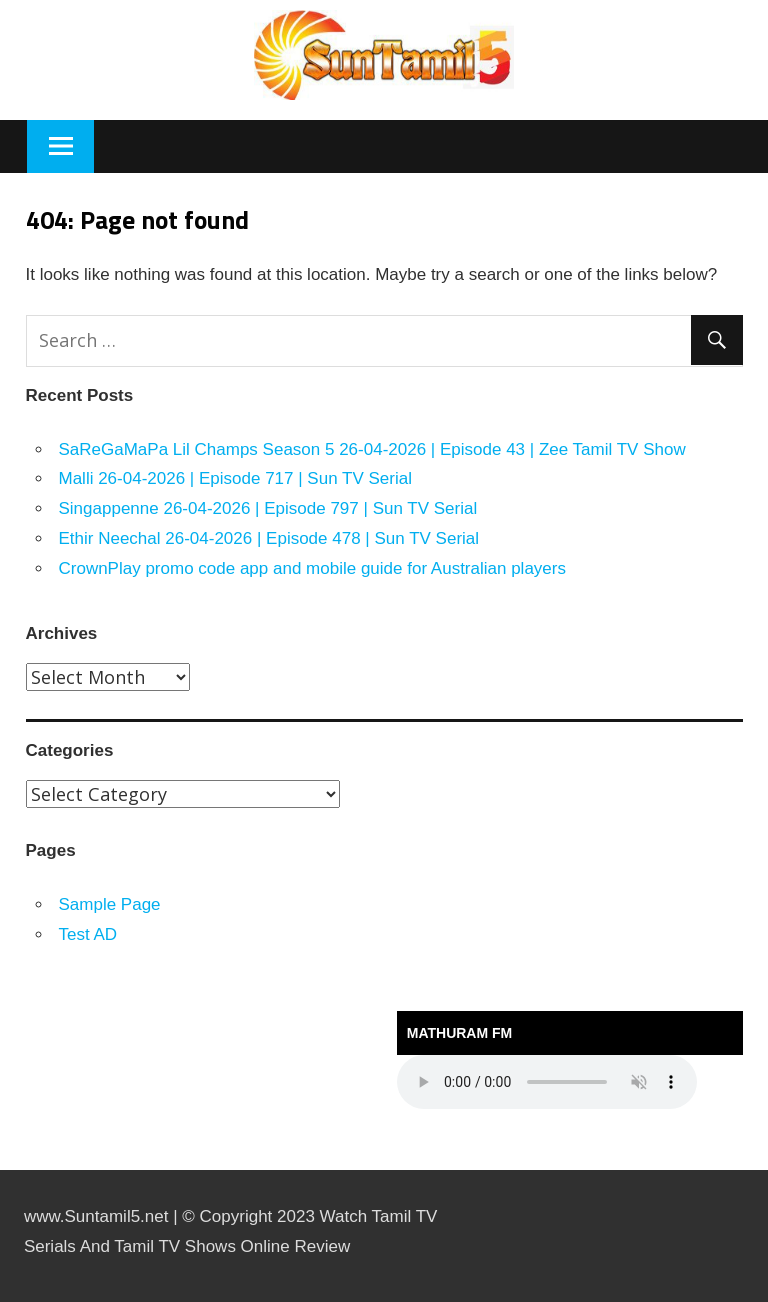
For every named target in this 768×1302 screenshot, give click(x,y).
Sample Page (110, 904)
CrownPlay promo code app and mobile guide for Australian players (312, 568)
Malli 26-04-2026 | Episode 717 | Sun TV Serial (235, 478)
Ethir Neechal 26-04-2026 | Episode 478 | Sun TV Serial (269, 538)
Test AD (88, 934)
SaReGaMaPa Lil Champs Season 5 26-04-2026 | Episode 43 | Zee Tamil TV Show (372, 449)
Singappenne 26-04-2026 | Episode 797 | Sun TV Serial (268, 508)
